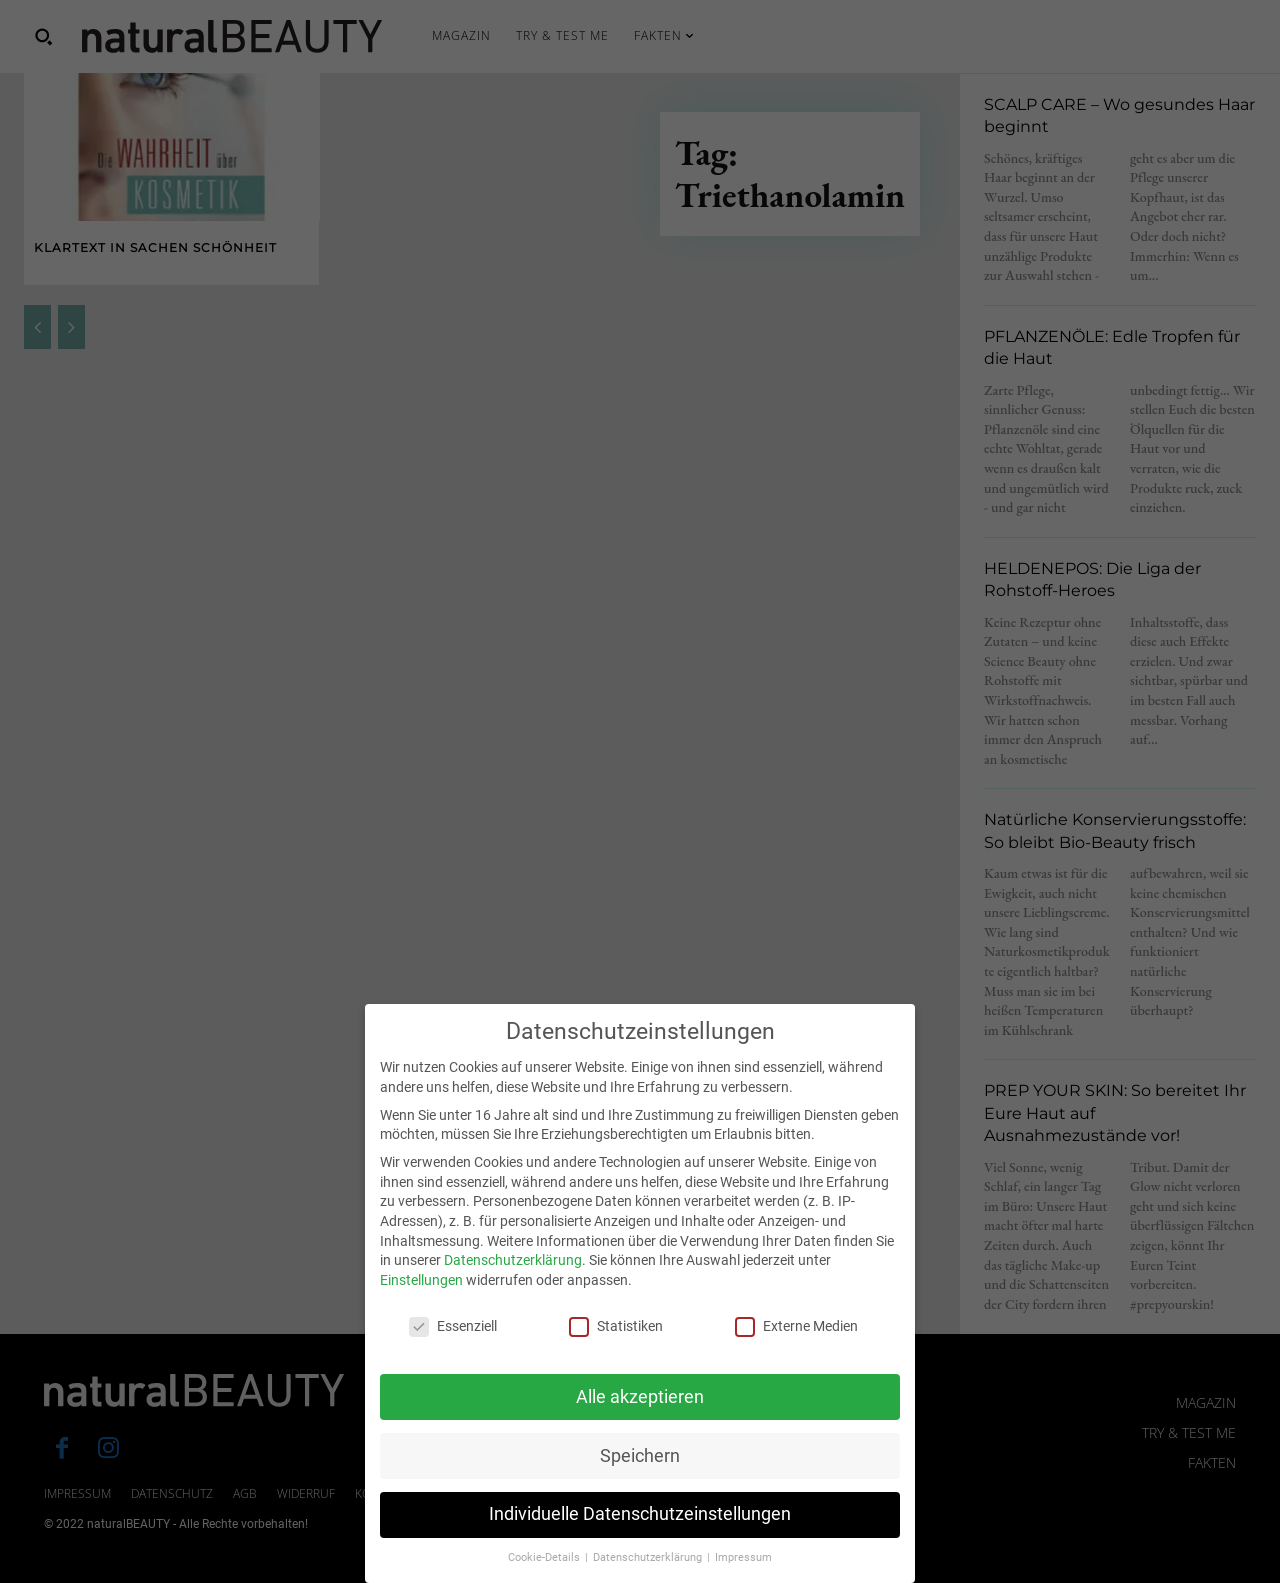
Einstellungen (421, 1303)
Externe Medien (796, 1349)
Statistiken (616, 1349)
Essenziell (453, 1349)
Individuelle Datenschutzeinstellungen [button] (640, 1537)
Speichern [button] (640, 1478)
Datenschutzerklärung (513, 1283)
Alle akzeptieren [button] (640, 1419)
